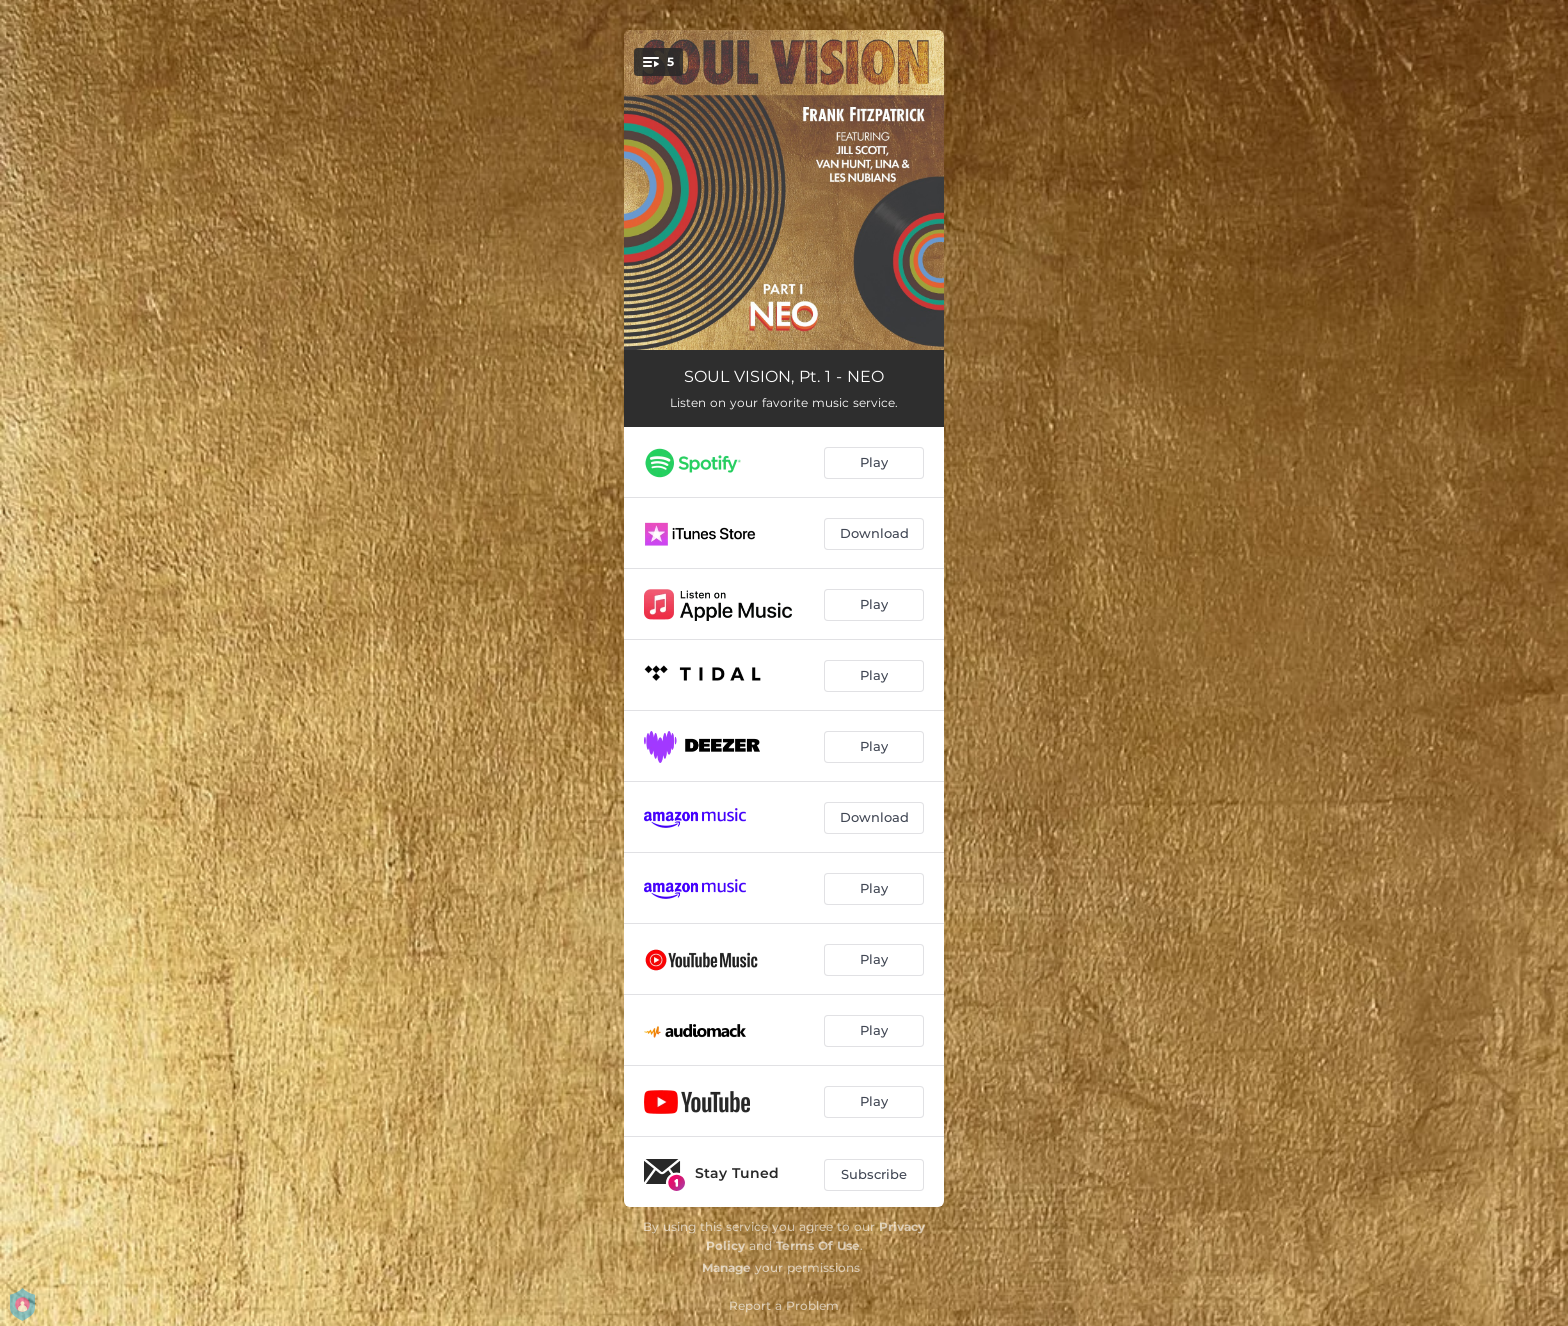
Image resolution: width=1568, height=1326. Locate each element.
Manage (726, 1267)
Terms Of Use (818, 1245)
